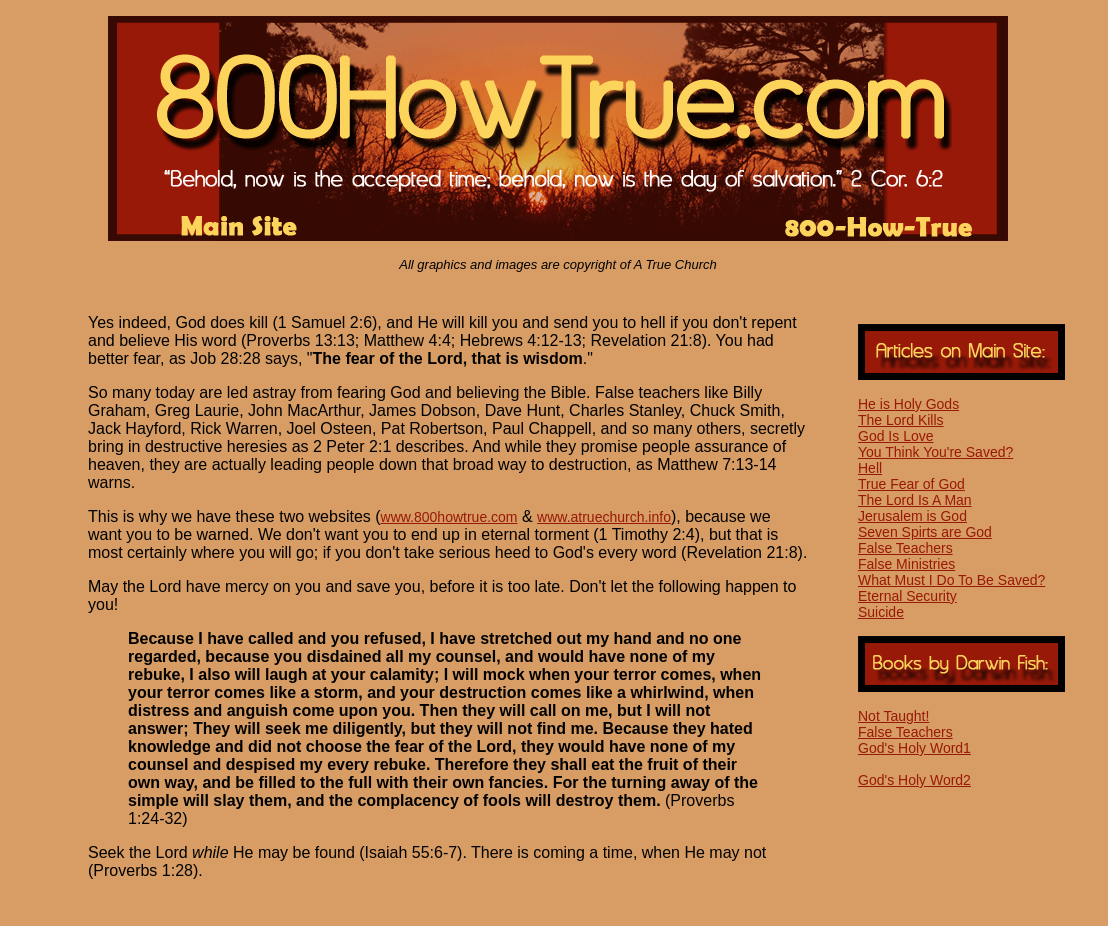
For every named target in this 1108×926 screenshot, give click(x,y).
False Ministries (906, 564)
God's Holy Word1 (914, 748)
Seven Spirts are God (925, 532)
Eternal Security (907, 596)
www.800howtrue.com (449, 517)
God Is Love (896, 436)
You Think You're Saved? (935, 452)
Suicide (881, 612)
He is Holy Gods (908, 404)
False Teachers (905, 548)
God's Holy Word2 (914, 780)
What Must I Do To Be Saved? (951, 580)
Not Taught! (893, 716)
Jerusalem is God (912, 516)
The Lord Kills (901, 420)
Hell (870, 468)
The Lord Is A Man (915, 500)
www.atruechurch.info (604, 517)
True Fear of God (911, 484)
